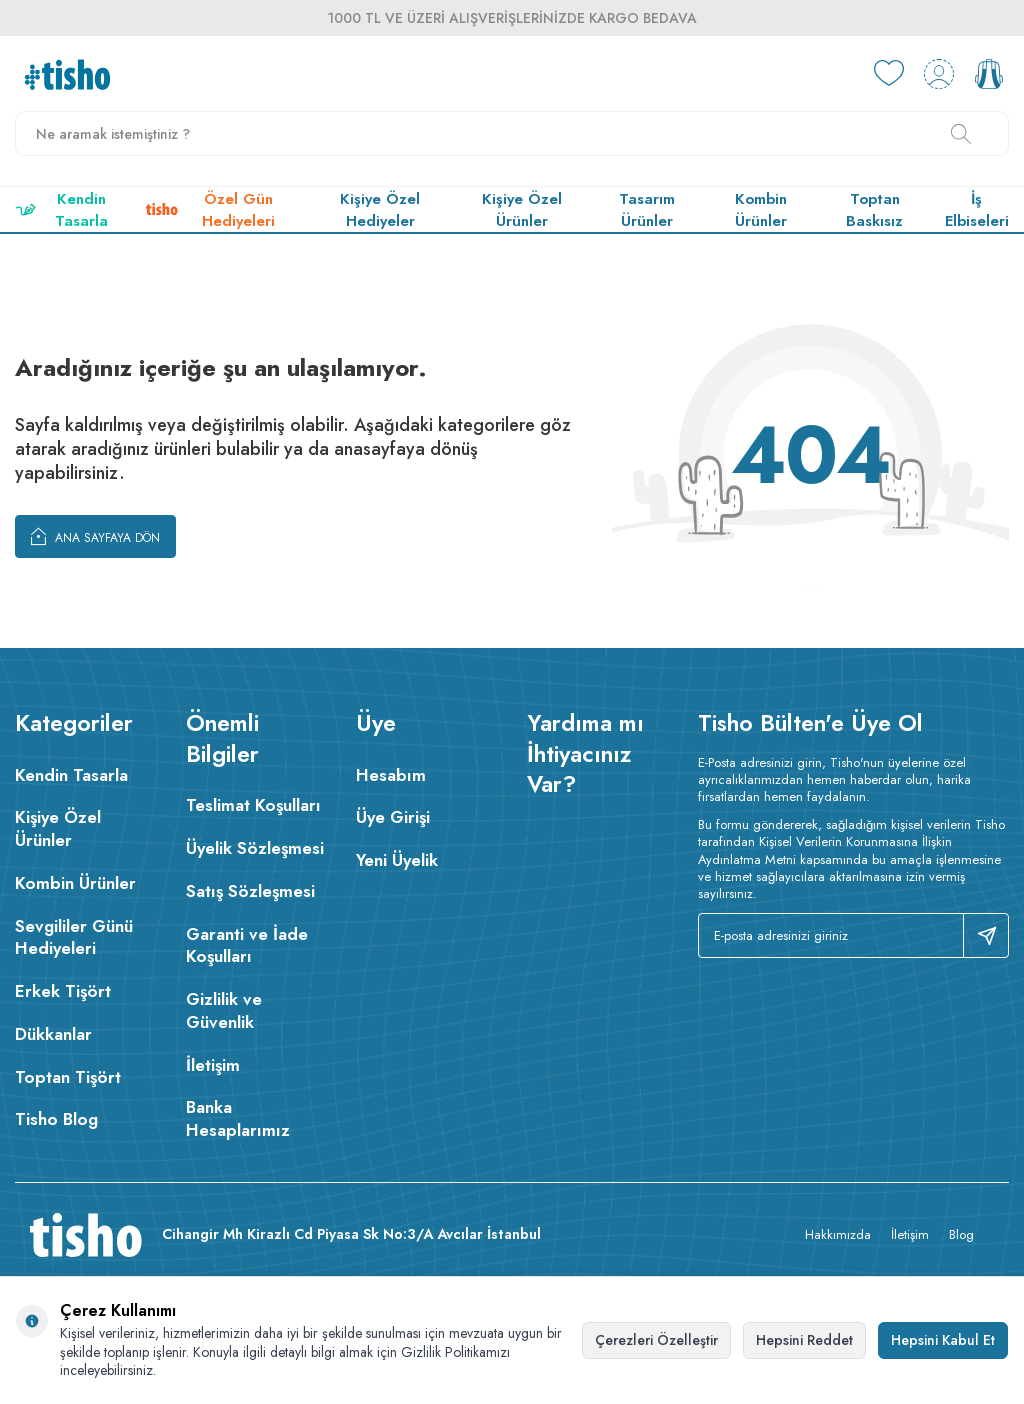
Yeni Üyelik (397, 860)
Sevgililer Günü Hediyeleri (74, 937)
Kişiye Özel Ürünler (522, 210)
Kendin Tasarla (61, 210)
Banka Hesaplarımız (238, 1118)
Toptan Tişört (68, 1077)
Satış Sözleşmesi (250, 891)
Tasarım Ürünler (647, 210)
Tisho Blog (56, 1119)
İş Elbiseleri (977, 210)
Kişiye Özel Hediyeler (380, 210)
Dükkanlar (53, 1034)
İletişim (213, 1065)
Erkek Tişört (63, 991)
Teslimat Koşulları (253, 805)
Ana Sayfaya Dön (95, 536)
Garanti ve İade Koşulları (247, 945)
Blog (961, 1234)
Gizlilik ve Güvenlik (224, 1010)
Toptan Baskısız (874, 210)
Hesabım (391, 775)
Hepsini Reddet (804, 1340)
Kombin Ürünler (761, 210)
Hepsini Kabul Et (943, 1340)
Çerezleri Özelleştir (656, 1340)
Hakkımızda (838, 1234)
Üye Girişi (393, 817)
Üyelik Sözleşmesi (255, 848)
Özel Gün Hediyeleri (210, 210)
